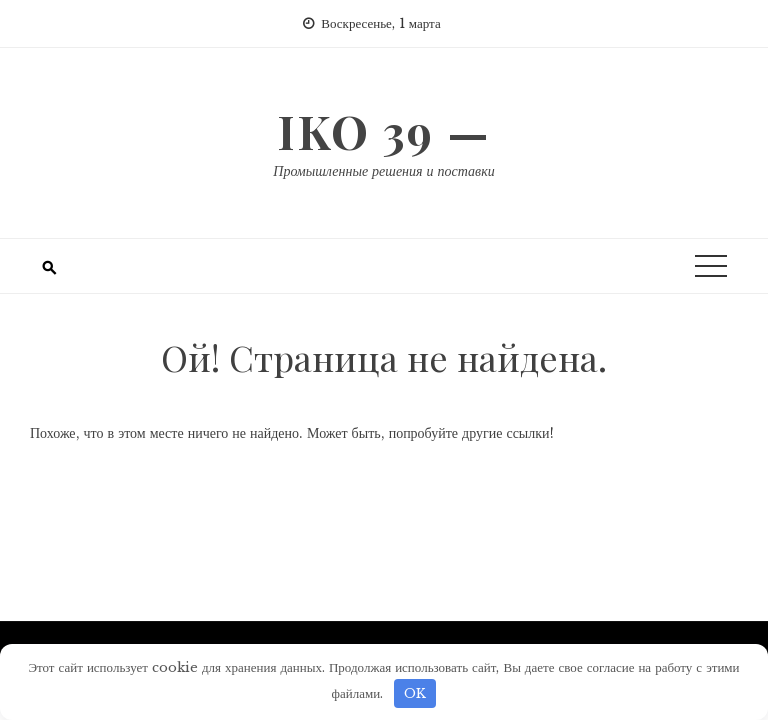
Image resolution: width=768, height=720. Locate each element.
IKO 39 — (384, 131)
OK (415, 693)
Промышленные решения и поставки (383, 171)
